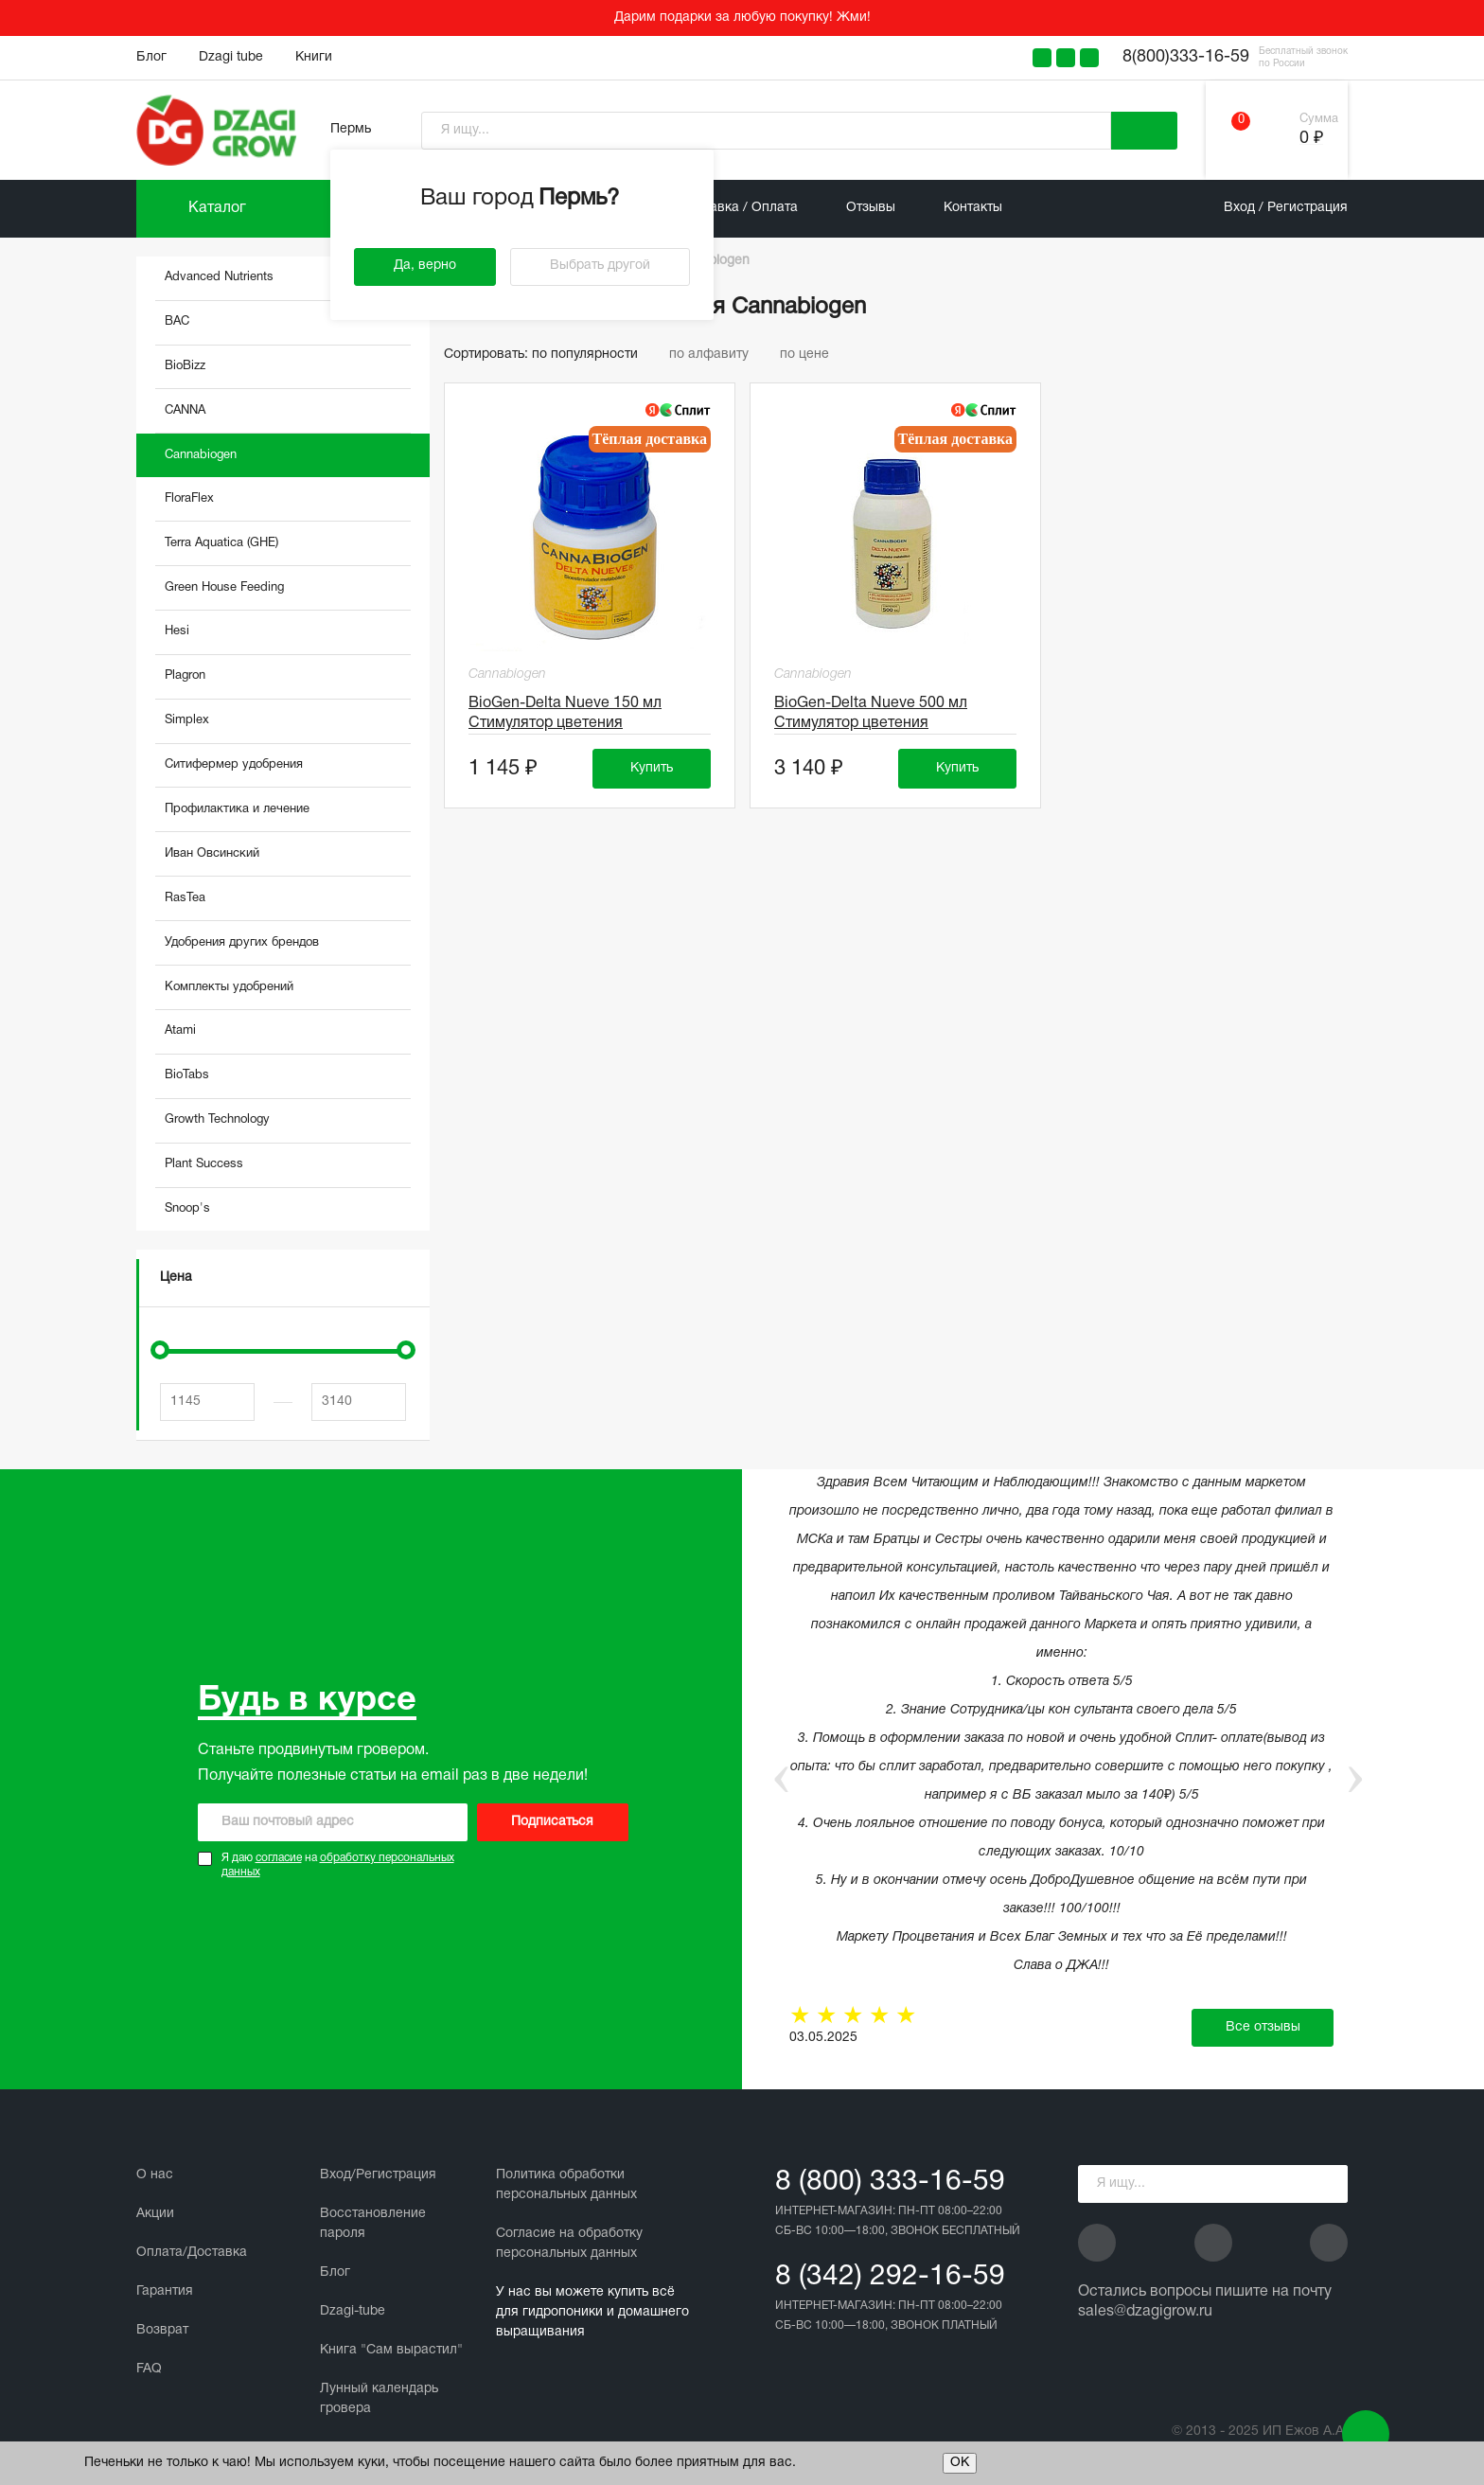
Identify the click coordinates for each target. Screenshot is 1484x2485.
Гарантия (164, 2291)
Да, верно (425, 265)
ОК (959, 2463)
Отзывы (870, 208)
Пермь (350, 129)
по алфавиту (717, 354)
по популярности (593, 354)
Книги (313, 57)
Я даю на (337, 1865)
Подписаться (552, 1822)
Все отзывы (1263, 2027)
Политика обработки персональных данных (566, 2185)
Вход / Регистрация (1286, 208)
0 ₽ (1311, 139)
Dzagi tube (231, 57)
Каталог (217, 208)
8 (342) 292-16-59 (890, 2277)
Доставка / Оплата (739, 208)
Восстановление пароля (373, 2224)
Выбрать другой (600, 265)
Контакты (973, 208)
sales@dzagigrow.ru (1145, 2311)
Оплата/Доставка (191, 2252)
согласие (279, 1858)
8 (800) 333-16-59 (890, 2182)
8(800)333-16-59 (1185, 57)
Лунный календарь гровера (379, 2399)
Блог (151, 57)
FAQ (149, 2369)
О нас (154, 2175)
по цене (811, 354)
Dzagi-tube (352, 2311)
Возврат (162, 2330)
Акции (155, 2214)
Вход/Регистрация (378, 2175)
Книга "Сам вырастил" (391, 2350)
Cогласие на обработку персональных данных (569, 2244)
